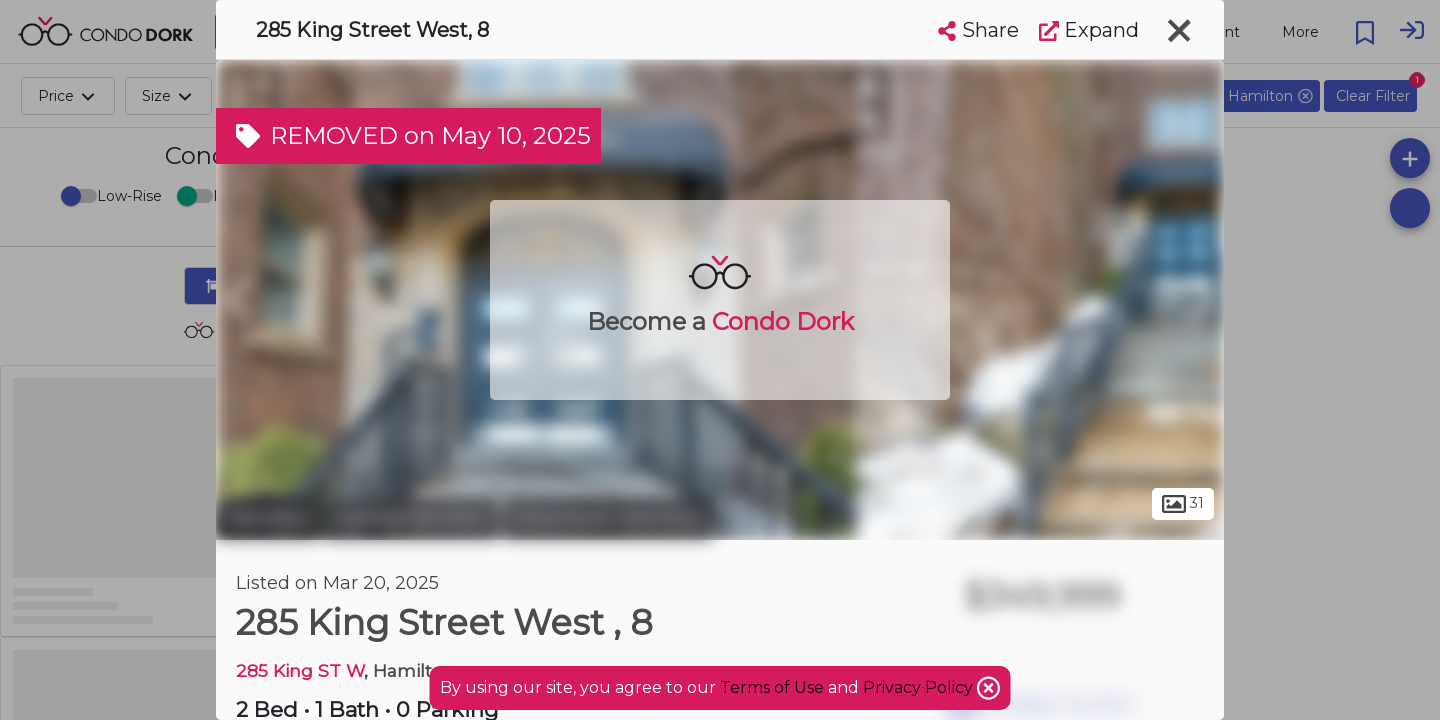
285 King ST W (300, 670)
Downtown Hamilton (608, 518)
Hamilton (268, 518)
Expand (1089, 30)
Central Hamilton (412, 518)
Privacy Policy (920, 687)
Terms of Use (772, 687)
